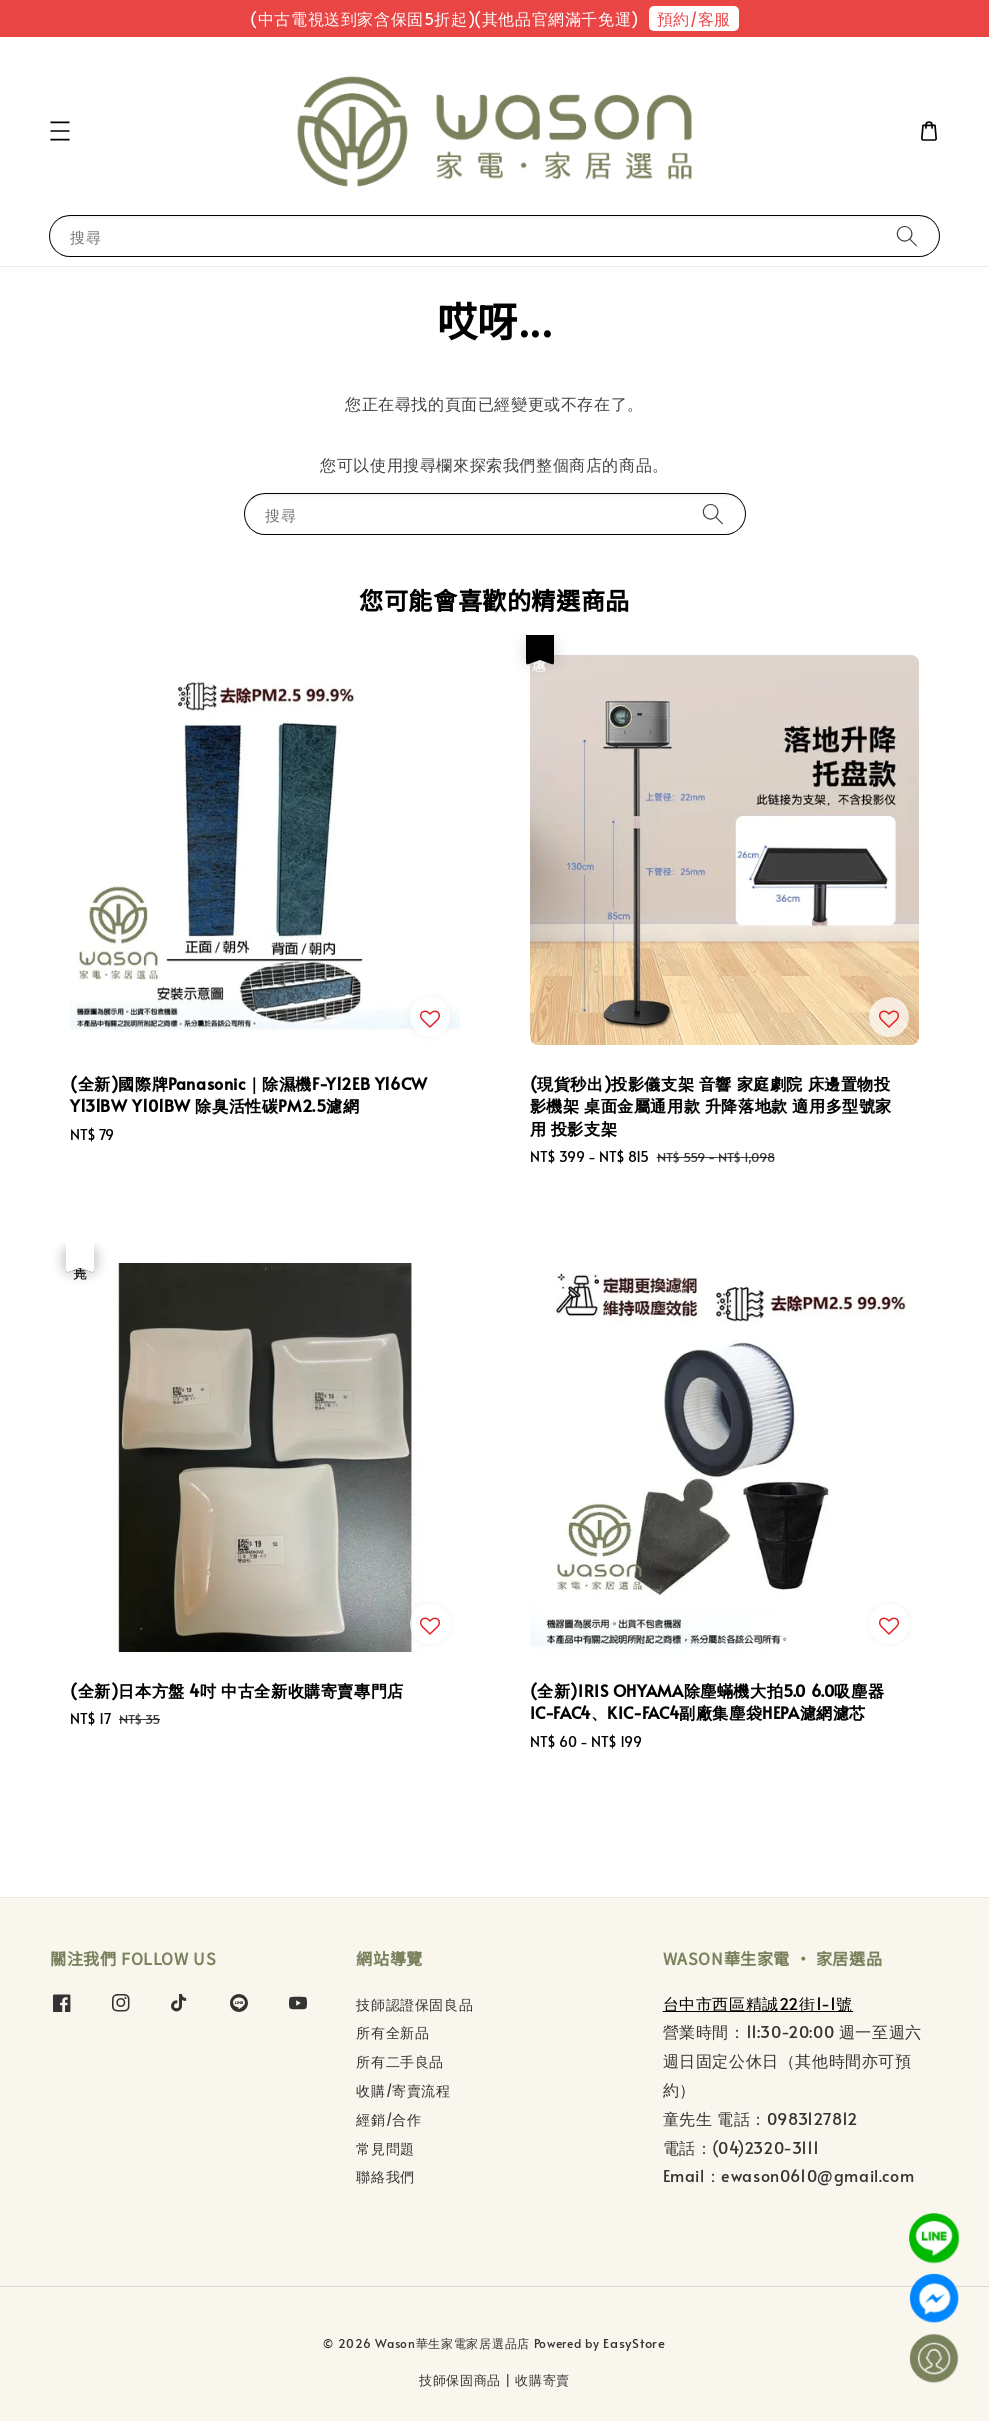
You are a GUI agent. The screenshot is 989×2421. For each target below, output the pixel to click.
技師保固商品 (460, 2380)
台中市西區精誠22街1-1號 (758, 2003)
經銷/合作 (388, 2119)
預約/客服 (694, 18)
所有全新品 (392, 2032)
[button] (60, 131)
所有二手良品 (400, 2061)
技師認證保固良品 (414, 2005)
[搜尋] (907, 235)
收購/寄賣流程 (403, 2090)
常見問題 (385, 2148)
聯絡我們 (385, 2176)
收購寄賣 (542, 2380)
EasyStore (634, 2343)
